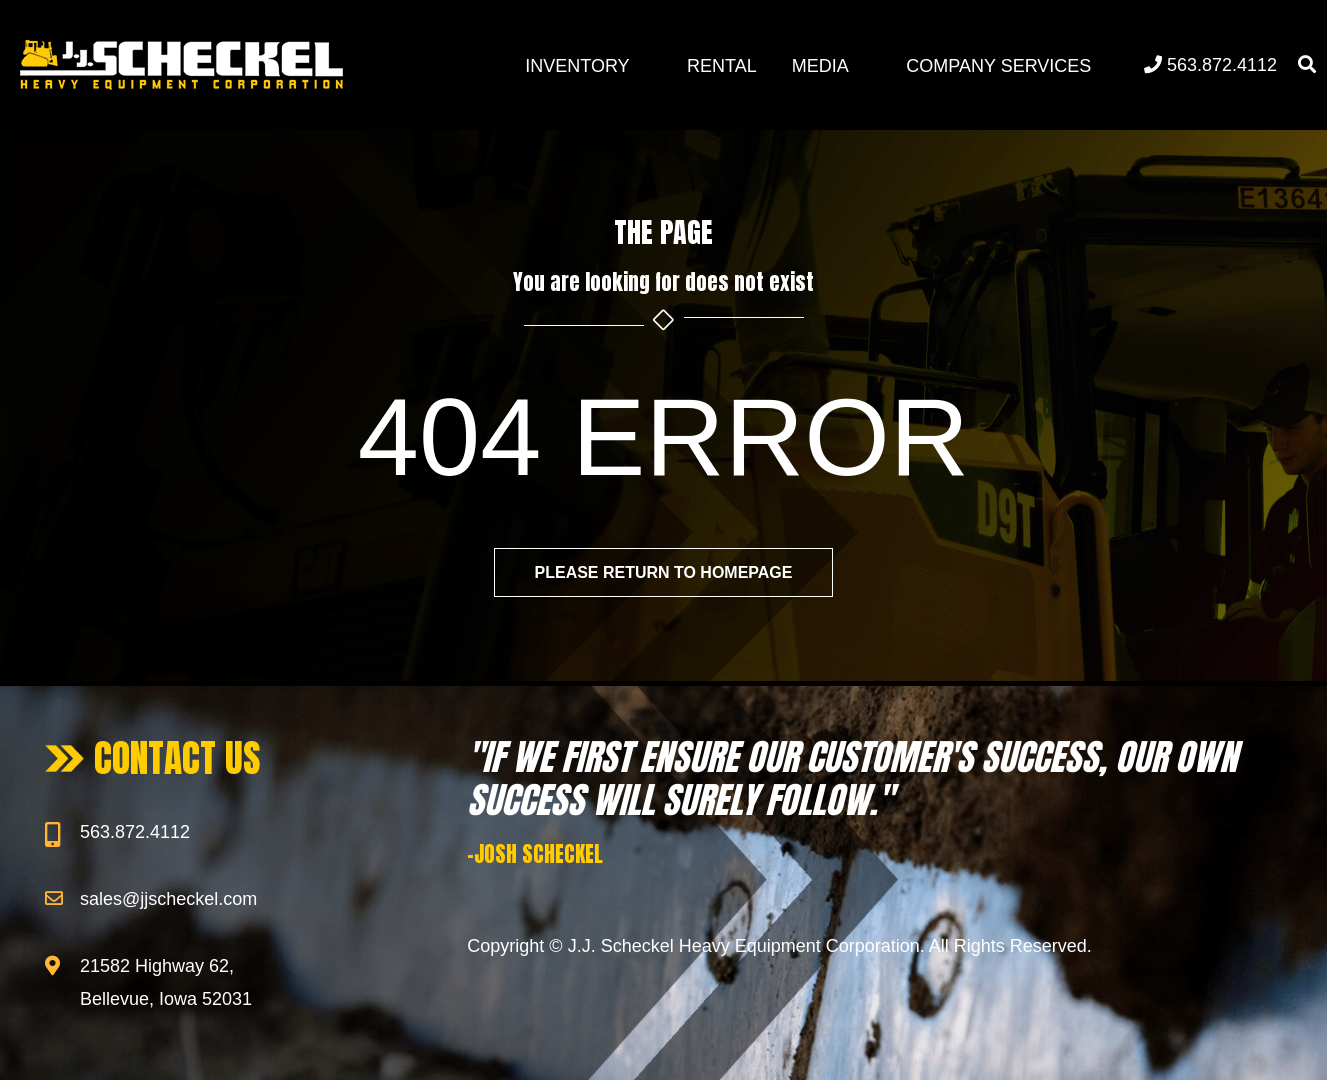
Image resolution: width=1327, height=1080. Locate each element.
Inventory (577, 66)
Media (820, 66)
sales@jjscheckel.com (168, 899)
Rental (722, 66)
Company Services (998, 66)
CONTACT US (177, 758)
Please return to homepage (663, 572)
